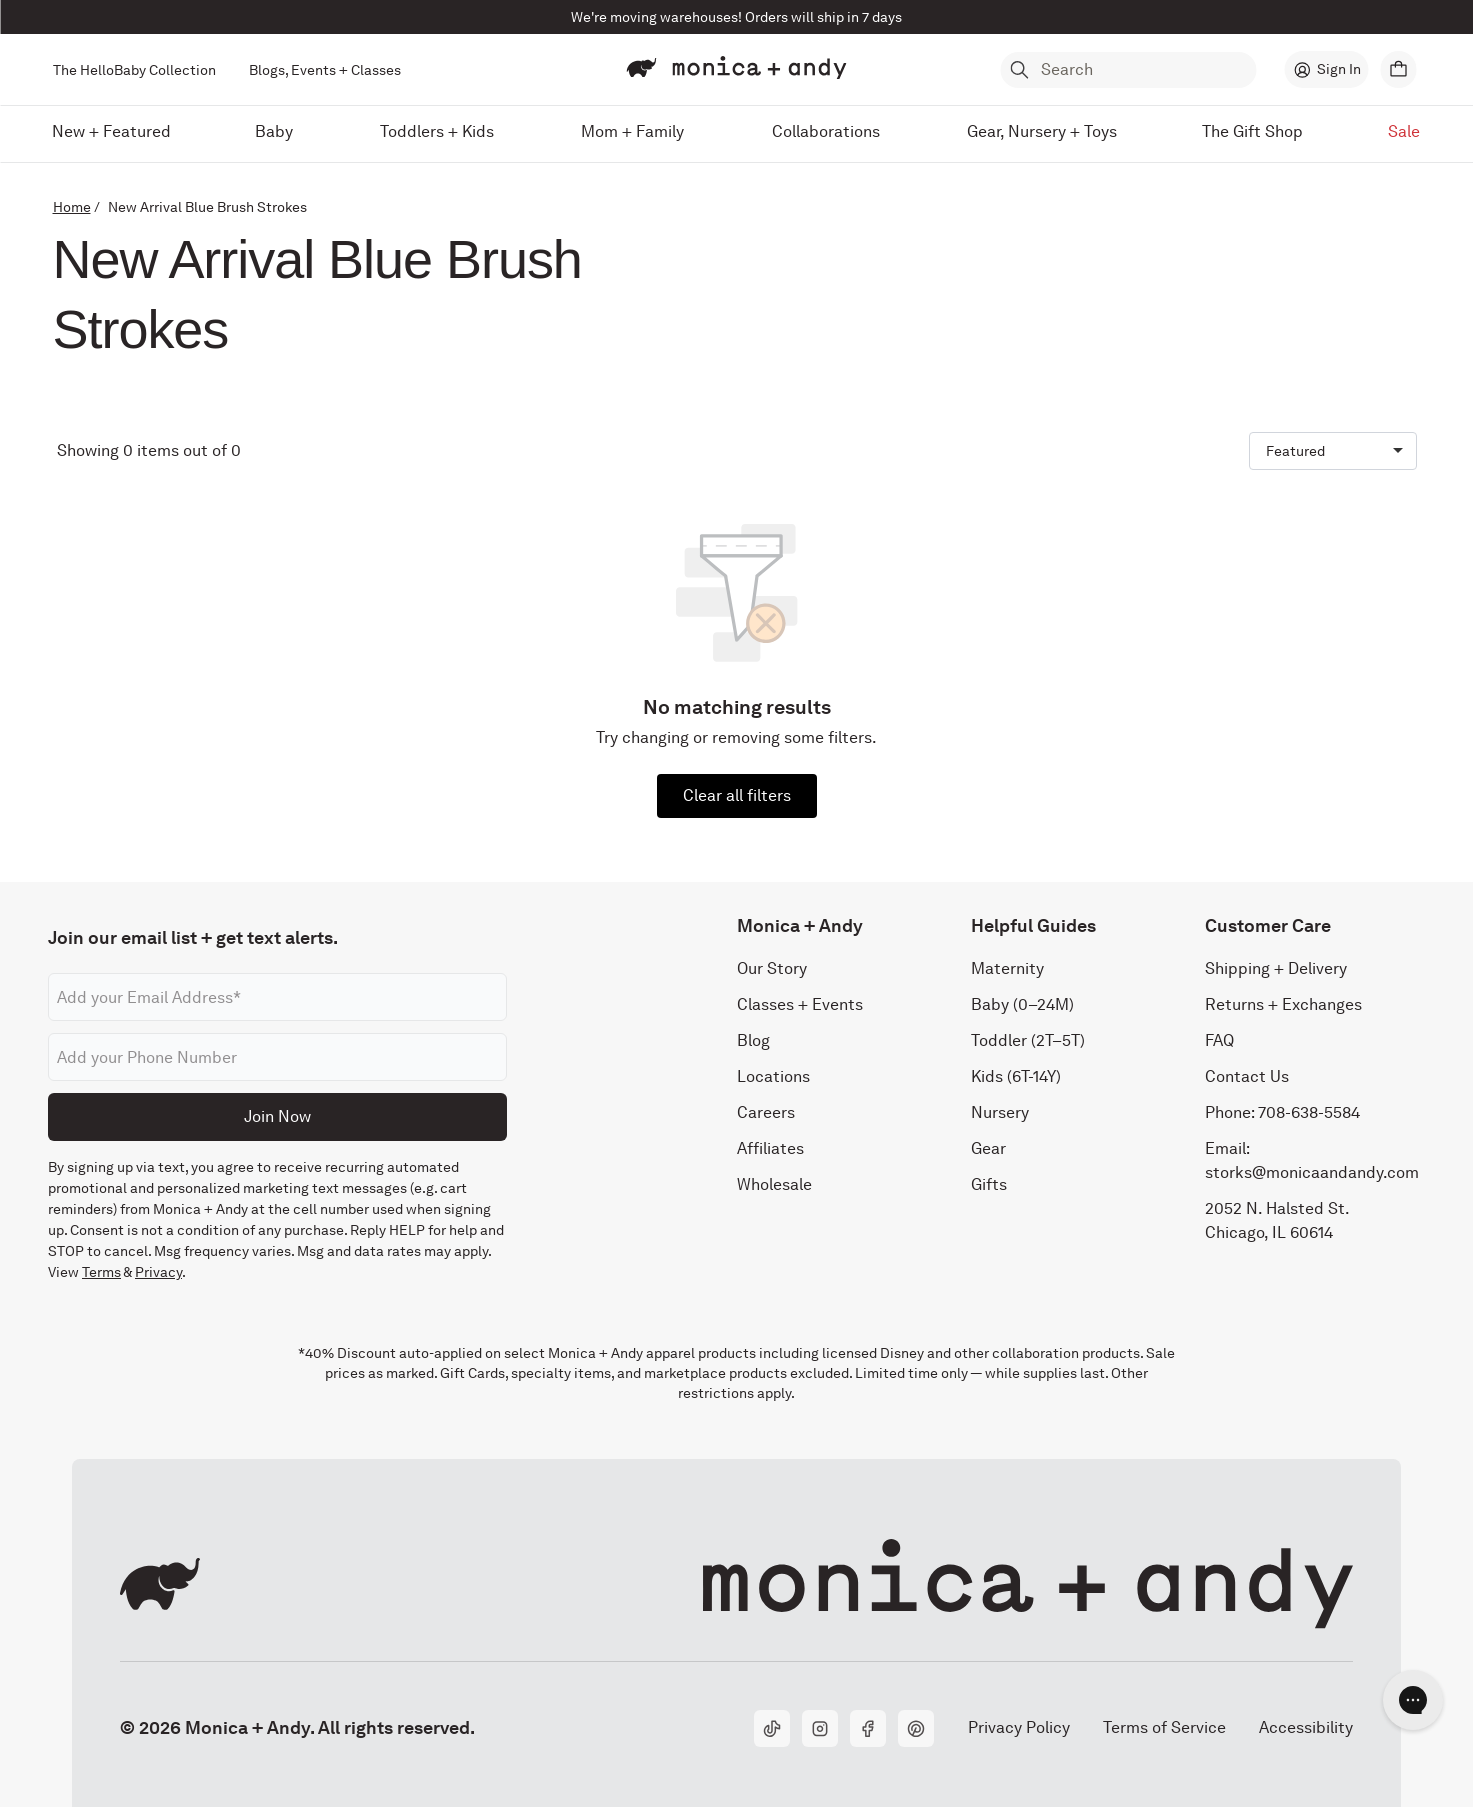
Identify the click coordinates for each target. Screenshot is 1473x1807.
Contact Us (1247, 1077)
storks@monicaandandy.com (1312, 1173)
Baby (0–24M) (1022, 1005)
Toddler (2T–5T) (1028, 1041)
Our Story (772, 969)
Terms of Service (1164, 1727)
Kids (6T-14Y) (1016, 1077)
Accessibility (1305, 1727)
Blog (753, 1041)
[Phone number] (277, 1058)
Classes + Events (800, 1005)
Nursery (1000, 1113)
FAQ (1219, 1041)
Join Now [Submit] (277, 1116)
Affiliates (770, 1149)
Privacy (158, 1273)
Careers (766, 1113)
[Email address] (277, 998)
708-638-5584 (1309, 1113)
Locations (773, 1077)
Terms (101, 1273)
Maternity (1007, 969)
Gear (988, 1149)
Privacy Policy (1018, 1727)
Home (72, 207)
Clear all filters (737, 795)
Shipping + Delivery (1276, 969)
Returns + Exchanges (1283, 1005)
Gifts (989, 1185)
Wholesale (774, 1185)
